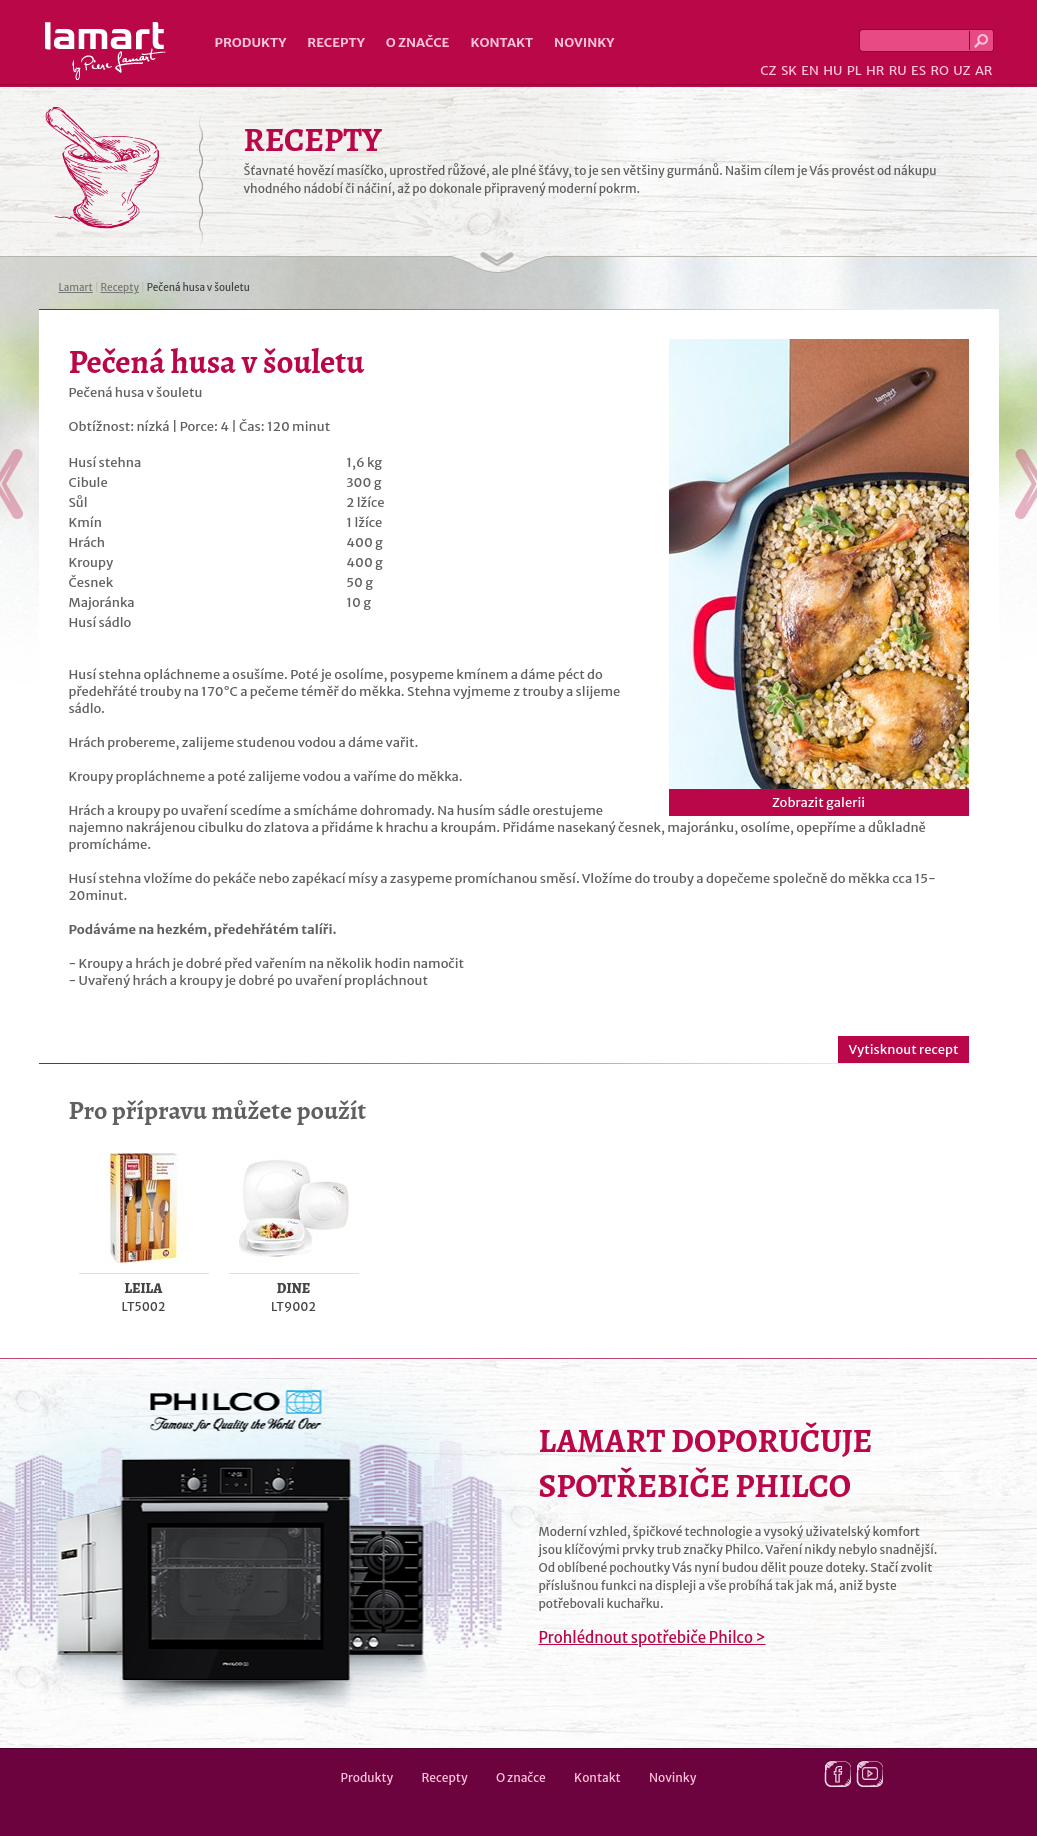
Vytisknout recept (903, 1049)
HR (875, 70)
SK (789, 70)
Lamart (105, 51)
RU (898, 70)
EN (810, 70)
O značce (418, 42)
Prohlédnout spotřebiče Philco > (652, 1637)
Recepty (335, 42)
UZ (961, 70)
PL (854, 70)
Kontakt (501, 42)
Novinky (584, 42)
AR (984, 70)
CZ (768, 70)
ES (918, 70)
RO (939, 70)
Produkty (251, 42)
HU (832, 70)
